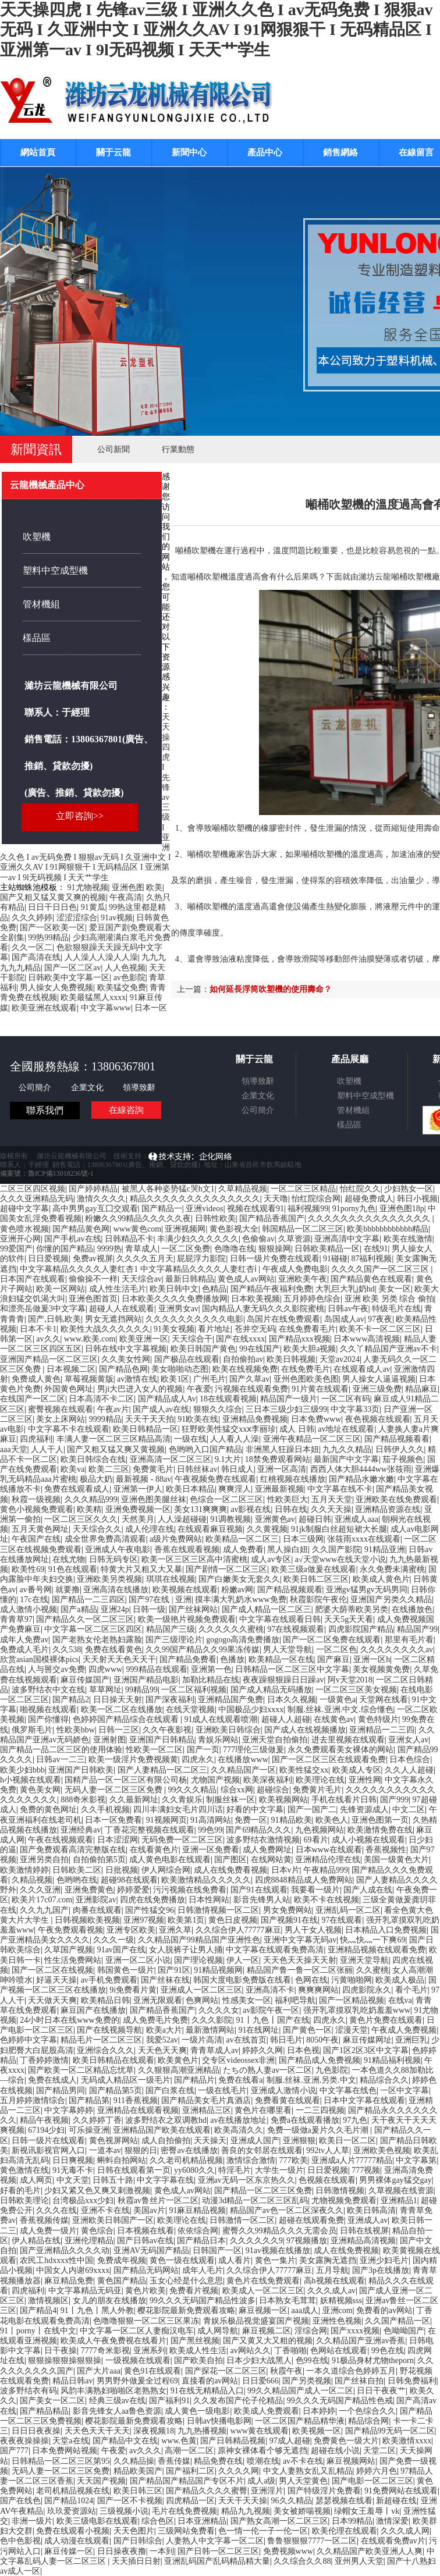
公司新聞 (113, 449)
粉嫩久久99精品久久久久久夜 (138, 1218)
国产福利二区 (190, 2471)
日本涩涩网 (117, 1839)
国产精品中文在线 (125, 2440)
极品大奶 (96, 1479)
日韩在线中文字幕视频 (125, 1348)
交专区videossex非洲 (238, 2060)
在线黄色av (334, 1719)
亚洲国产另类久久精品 (391, 1599)
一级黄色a (338, 1699)
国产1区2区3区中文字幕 (366, 2050)
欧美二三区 (108, 1469)
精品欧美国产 (137, 2471)
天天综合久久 (97, 1529)
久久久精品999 (91, 1499)
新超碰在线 (396, 2500)
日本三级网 (303, 1539)
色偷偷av (258, 1238)
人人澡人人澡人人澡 (101, 957)
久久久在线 (56, 2210)
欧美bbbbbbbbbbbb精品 (387, 1229)
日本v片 (285, 1870)
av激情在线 (137, 1379)
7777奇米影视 (105, 2350)
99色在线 (387, 2350)
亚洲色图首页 (93, 1298)
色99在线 (312, 2360)
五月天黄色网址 (40, 1529)
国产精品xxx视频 (299, 1339)
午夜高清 (125, 897)
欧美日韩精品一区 (145, 1429)
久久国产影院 (336, 1549)
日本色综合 (409, 1759)
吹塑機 (37, 537)
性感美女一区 (246, 2000)
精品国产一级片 (288, 1398)
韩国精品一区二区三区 (302, 1229)
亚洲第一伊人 (137, 1489)
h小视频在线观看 (30, 1780)
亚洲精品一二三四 (381, 1729)
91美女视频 (174, 1329)
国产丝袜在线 (165, 1980)
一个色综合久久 (367, 2411)
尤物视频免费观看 (344, 2200)
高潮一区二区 (189, 2450)
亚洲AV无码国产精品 (151, 2250)
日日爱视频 (48, 1258)
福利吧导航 (295, 2000)
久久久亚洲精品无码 (36, 1198)
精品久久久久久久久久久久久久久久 (195, 1198)
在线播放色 (412, 1609)
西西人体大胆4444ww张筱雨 (360, 1469)
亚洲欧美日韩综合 (228, 1729)
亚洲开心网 (20, 1238)
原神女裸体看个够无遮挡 (262, 2450)
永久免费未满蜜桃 (392, 1569)
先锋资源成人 (364, 1809)
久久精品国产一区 (243, 1770)
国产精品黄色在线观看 (371, 1279)
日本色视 (303, 2050)
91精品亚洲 (384, 1549)
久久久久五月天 (144, 1258)
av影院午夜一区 (271, 2010)
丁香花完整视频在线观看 (149, 1830)
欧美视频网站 (283, 1799)
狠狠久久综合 (217, 1409)
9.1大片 (228, 1459)
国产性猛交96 (149, 1910)
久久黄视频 (267, 1529)
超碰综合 (273, 1789)
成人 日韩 (296, 1429)
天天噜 (276, 1198)
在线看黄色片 (154, 1849)
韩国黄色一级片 (125, 1970)
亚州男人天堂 (359, 2561)
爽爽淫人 (234, 1489)
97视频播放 (306, 2240)
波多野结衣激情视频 (263, 1839)
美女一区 (394, 1289)
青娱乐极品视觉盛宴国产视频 (256, 2321)
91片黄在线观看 (320, 1389)
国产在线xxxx (240, 1339)
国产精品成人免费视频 (319, 2060)
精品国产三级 (170, 1629)
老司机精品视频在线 (72, 2490)
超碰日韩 (315, 1519)
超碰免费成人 (369, 1198)
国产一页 (203, 1749)
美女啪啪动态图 (179, 1369)
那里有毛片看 (409, 1639)
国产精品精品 (44, 2411)
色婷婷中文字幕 (28, 2040)
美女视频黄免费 (381, 1669)
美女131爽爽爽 (200, 1509)
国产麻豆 (333, 1659)
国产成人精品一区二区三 (266, 1609)
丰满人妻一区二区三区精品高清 (113, 1439)
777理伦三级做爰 (253, 1749)
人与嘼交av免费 (56, 1669)
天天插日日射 (136, 2561)
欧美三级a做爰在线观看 (313, 1569)
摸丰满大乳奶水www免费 (240, 1599)
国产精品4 (38, 2310)
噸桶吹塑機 (411, 576)
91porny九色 (354, 1208)
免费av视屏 (93, 1258)
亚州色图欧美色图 (306, 1379)
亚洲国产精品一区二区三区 (49, 1359)
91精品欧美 (291, 1820)
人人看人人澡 (234, 1439)
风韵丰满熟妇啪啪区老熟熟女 (113, 2390)
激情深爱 (392, 2521)
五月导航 (332, 2270)
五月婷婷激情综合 (32, 2100)
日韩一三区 (118, 1729)
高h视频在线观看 (334, 2280)
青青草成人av (214, 2050)
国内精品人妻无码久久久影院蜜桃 (263, 1308)
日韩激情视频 (339, 2190)
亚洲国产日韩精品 (161, 1739)
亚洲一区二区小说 (138, 1960)
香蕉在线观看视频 (186, 1549)
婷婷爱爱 (133, 1889)
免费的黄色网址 (48, 1809)
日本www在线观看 (329, 1849)
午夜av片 (113, 1409)
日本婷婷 (319, 2411)
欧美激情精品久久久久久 (206, 1880)
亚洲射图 (109, 1739)
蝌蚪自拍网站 (121, 2160)
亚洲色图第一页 (380, 1820)
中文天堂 (72, 2180)
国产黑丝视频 (195, 2340)
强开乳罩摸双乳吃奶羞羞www (356, 2010)
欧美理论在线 (320, 1780)
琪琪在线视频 (170, 1579)
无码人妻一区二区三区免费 (115, 1789)
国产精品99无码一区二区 (390, 2430)
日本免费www (316, 1419)
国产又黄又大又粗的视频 (268, 2340)
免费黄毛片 (153, 1469)
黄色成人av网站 (246, 1279)
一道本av (105, 2150)
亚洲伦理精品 (89, 2240)
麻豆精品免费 (68, 2280)
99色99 (210, 1830)
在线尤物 (68, 1559)
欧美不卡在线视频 (326, 1899)
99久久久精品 (192, 1789)
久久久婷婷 (32, 917)
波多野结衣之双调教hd (166, 2120)
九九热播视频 (202, 2430)
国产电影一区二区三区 (372, 2481)
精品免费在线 (218, 2461)
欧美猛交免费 (121, 987)
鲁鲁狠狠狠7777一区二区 (312, 2540)
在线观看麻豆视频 (210, 1529)
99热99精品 (48, 937)
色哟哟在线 (76, 1880)
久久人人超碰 (409, 1770)
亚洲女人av (408, 1739)
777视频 (366, 2170)
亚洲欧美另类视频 (109, 1579)
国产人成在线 (367, 1889)
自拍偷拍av (243, 1359)
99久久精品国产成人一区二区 (300, 2390)
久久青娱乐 (182, 1799)
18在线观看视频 (228, 1398)
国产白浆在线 (170, 2090)
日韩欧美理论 (24, 2200)
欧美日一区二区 (347, 2140)
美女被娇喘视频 (302, 2511)
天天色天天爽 (162, 2050)
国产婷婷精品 (93, 1188)
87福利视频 (371, 1258)
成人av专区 (271, 1559)
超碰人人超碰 (285, 1719)
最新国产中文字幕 (346, 1459)
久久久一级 (113, 1939)
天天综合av (142, 1279)
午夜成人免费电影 (295, 1269)
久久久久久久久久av (396, 1649)
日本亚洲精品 (202, 2521)
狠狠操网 (274, 1248)
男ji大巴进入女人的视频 (140, 1389)
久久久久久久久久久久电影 (194, 1319)
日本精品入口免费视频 (386, 1930)
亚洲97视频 (143, 1920)
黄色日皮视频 (232, 1920)
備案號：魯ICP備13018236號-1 (47, 1173)
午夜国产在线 (36, 1539)
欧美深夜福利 (267, 1780)
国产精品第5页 (115, 2090)
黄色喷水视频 (24, 1229)
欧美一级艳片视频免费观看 (187, 1619)
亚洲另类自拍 (44, 1859)
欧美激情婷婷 (24, 1870)
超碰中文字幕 (24, 1208)
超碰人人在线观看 (121, 1308)
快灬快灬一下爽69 (372, 1939)
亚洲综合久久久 (105, 2050)
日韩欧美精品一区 (327, 1248)
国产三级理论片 (174, 1639)
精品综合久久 (384, 2080)
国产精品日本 (201, 2240)
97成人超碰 (289, 2440)
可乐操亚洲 (89, 2130)
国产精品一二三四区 (88, 1599)
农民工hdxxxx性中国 (56, 2260)
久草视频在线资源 (401, 2190)
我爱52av (162, 2040)
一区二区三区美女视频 (356, 1689)
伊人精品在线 (36, 2240)
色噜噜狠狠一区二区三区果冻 (146, 2321)
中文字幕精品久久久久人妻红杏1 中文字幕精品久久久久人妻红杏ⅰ (139, 1269)
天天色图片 (133, 2531)
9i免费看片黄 (133, 1990)
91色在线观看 (72, 1569)
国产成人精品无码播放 (271, 1689)
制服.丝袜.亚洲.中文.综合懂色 (340, 1709)
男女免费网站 (287, 1910)
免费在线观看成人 (76, 1489)
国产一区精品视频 (351, 2000)
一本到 (162, 2551)
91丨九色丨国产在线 (273, 2020)
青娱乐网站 (218, 1739)
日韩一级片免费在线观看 (275, 1258)
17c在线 (34, 1599)
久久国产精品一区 (397, 2321)
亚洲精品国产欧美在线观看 (162, 2130)
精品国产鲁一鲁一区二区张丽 (300, 1970)
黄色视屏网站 (113, 2140)
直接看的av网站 (210, 2380)
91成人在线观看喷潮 (220, 1719)
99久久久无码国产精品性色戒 (340, 2400)
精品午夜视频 (44, 2120)
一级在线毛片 (222, 2090)
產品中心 (264, 152)
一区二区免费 (185, 1248)
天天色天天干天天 (97, 2430)
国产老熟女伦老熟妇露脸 (97, 1639)
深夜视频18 (153, 2430)
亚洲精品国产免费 (230, 1699)
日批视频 (121, 1870)
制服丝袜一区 (230, 1799)
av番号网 (36, 1589)
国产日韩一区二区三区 (218, 2551)
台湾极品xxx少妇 (82, 2200)
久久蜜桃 (372, 1970)
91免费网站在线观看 (401, 2490)
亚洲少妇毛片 (384, 2260)
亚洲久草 (175, 1930)
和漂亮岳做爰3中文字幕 (43, 1308)
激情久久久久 (101, 1198)
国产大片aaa (98, 2371)
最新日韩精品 (189, 1279)
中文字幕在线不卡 (339, 1489)
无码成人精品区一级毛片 (126, 2080)
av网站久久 (250, 2350)
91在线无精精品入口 (207, 2390)
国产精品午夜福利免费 (271, 1289)
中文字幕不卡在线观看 (68, 1429)
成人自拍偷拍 (165, 2140)
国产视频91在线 (289, 1920)
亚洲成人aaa (356, 1519)
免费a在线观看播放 (305, 2120)
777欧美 (293, 2160)
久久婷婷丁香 (97, 2120)
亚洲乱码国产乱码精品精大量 (217, 2561)
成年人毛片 (202, 2270)
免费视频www (288, 2551)
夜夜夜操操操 (24, 2440)
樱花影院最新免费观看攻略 (186, 2310)
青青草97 (16, 1619)
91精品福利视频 (392, 2060)
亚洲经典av (81, 1830)
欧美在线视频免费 (245, 1369)
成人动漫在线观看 (76, 2540)
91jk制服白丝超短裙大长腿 (339, 1529)
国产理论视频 (198, 1960)
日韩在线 (291, 1509)
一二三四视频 (320, 2110)
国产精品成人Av (167, 1398)
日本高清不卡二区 (101, 1398)
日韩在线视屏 (364, 2230)
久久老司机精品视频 (186, 2160)
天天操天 (210, 2140)
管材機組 (41, 604)
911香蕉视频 (135, 2100)
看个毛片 (411, 1990)
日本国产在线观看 (32, 1279)
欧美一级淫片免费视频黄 (133, 1759)
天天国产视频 (101, 2481)
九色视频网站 (319, 1830)
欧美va (72, 1469)
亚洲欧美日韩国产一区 (113, 2220)
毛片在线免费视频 (184, 2511)
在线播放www (243, 1759)
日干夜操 (60, 2350)
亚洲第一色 (211, 1669)
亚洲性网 (365, 1780)
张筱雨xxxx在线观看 (363, 1539)
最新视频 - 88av (143, 1479)
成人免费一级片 (48, 2230)
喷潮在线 (263, 2461)
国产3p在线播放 (380, 2270)
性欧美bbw (75, 1729)
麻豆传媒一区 (68, 2551)
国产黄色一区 (307, 2030)
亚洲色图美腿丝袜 (153, 1499)
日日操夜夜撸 (121, 2551)
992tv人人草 (327, 2150)
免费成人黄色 (36, 1379)
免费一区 (251, 1820)
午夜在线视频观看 (60, 1839)
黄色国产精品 (121, 2280)
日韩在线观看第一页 (134, 2170)
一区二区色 (336, 1649)
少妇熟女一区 (408, 1188)
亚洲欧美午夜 (302, 1279)
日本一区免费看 (113, 1820)
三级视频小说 (124, 2511)
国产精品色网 (123, 1369)
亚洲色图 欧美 (137, 887)
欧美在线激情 (408, 1238)
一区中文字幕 (404, 2090)
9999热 (109, 1248)
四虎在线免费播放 (152, 1899)
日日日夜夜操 (36, 2430)
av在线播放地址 (238, 2120)
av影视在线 (250, 1509)
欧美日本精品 (190, 1489)
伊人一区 (242, 1960)
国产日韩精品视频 (232, 2440)
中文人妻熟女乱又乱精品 (308, 2471)
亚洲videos (204, 1208)
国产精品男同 (60, 2090)
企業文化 (88, 1087)
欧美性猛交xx (303, 1770)
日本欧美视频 (255, 1298)
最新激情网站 (210, 2030)
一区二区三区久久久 (81, 1519)
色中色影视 (20, 2540)
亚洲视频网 (185, 1229)
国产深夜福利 (170, 1699)
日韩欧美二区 (76, 1870)
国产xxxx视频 (355, 2330)
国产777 (14, 2450)
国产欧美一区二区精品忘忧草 (81, 2070)
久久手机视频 (105, 1809)
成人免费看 (243, 1549)
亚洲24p (115, 1609)
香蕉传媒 (174, 2461)
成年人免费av (24, 1639)
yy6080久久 (194, 2170)
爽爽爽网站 (318, 1990)
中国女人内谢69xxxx (72, 2270)
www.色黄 (179, 2440)
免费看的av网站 (384, 2310)
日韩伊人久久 (399, 1449)
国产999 (394, 1799)
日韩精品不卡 (129, 1238)
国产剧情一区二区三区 (226, 1569)
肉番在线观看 (97, 1910)
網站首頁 (37, 152)
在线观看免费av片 (393, 2540)
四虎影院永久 (366, 1990)
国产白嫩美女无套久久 (239, 1579)
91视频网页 (166, 1820)
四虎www (105, 1669)
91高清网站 (210, 1820)
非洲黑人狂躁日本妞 (282, 1449)
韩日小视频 (417, 1198)
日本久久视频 (291, 1699)
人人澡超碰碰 (182, 1519)
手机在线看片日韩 (344, 1799)
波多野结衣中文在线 (48, 1689)
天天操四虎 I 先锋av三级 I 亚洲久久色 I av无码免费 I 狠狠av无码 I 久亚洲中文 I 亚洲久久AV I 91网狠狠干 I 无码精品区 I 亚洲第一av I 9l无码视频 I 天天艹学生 (216, 30)
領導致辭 (139, 1087)
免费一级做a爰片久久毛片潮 (319, 2130)
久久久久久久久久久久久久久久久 (370, 1218)
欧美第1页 (186, 1920)
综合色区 (157, 2521)
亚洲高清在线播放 (115, 1589)
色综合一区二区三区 (226, 1499)
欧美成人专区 (356, 1770)
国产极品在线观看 (186, 1359)
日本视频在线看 (145, 2230)
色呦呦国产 (404, 2330)
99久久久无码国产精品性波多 (203, 2300)
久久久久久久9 (256, 2240)
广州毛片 (209, 1379)
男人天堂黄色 (303, 2481)
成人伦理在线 (149, 1529)
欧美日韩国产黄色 (203, 1348)
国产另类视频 (306, 2380)
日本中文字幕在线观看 (364, 2100)
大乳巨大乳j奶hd (345, 1289)
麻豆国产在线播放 (93, 2010)
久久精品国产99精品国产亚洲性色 (199, 1939)
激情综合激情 (250, 2160)
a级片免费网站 (176, 1539)
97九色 (355, 2120)
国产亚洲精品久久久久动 (64, 2250)
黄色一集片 (275, 2260)
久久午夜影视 (167, 1729)
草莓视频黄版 (89, 1379)
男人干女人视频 (313, 1930)
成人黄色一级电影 (197, 2411)
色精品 (214, 1289)
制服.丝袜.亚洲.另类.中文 (311, 2080)
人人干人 (47, 1449)
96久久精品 (291, 2500)
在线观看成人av (361, 1369)
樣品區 (37, 638)
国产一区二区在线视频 (52, 1970)
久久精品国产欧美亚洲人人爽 (370, 2551)
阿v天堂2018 (350, 1679)
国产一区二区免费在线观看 (332, 1639)
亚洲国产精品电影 (146, 1679)
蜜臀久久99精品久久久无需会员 (279, 2230)
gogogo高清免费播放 (242, 1639)
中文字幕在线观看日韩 (280, 1619)
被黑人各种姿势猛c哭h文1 (168, 1188)
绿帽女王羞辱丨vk (366, 2511)
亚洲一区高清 (281, 1469)
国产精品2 (70, 1699)
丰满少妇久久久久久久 (198, 1238)
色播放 (232, 1659)
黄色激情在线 (24, 2170)
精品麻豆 (421, 1389)
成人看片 (234, 2260)
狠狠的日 (141, 2150)
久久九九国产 (44, 1910)
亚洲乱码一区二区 (348, 1910)
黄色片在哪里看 (263, 2110)
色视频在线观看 (327, 2180)
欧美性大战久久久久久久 (105, 1329)
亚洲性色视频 (337, 2321)
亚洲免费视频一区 (138, 1509)
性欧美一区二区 (154, 1749)
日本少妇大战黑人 (259, 2360)
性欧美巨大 (287, 1499)
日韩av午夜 (348, 1308)
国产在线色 (20, 2500)
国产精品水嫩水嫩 (361, 1479)
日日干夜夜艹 (381, 2390)
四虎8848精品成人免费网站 (304, 1880)
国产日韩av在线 (145, 2240)
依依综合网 (198, 2230)
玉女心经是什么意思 (186, 2280)
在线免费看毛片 (307, 1329)
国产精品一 (161, 1208)
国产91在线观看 (259, 1889)
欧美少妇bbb (22, 1770)
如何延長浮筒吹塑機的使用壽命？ (271, 989)
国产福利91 (169, 2400)
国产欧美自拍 (198, 2360)
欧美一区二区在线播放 (121, 1709)
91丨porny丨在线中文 (38, 2330)
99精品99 (141, 1689)
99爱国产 (16, 1248)
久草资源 (294, 1238)
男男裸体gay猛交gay (395, 2180)
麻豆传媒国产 (85, 1679)
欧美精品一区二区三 (242, 1539)
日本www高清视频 (366, 1339)
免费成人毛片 (24, 1649)
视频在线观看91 (255, 1208)
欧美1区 (175, 1379)
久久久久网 (238, 2471)
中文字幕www (106, 1008)
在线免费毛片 (305, 1369)
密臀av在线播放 (189, 2150)
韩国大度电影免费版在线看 (242, 1980)
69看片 (316, 1839)
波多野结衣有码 (28, 2390)
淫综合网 (310, 2330)
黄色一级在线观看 (182, 2260)
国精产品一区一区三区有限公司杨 (126, 1780)
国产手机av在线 (72, 1238)
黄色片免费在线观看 (386, 2020)
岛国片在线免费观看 (283, 1319)
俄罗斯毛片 (32, 1729)
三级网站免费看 (186, 2531)
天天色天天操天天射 (299, 1960)
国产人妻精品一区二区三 (162, 1770)
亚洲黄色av (275, 1519)
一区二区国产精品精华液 (300, 2421)
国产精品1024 (68, 2500)
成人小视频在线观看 (368, 1839)
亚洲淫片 (267, 2490)
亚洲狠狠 (299, 2140)
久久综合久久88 (302, 2561)
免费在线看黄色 (113, 1649)
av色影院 (129, 977)
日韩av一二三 (60, 1759)
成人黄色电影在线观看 (170, 1859)
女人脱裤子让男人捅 (185, 1949)
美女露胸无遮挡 (327, 2260)
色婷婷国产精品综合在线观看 (127, 1719)
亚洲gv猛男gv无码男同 (366, 1589)
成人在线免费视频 (346, 2250)
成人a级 (261, 2481)
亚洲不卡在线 (105, 2210)
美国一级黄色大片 (396, 1859)
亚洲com (337, 2310)
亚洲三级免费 (377, 1389)
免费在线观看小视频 (72, 2531)
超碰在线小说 (335, 2450)
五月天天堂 (331, 1499)
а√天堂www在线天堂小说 (340, 1559)
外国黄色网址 (68, 1389)
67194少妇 (46, 2130)
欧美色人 (331, 1820)
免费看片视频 (193, 2290)
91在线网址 (258, 2030)
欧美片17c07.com (42, 1899)
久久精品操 (133, 2461)
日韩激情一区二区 (242, 2220)
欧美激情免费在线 (380, 1830)
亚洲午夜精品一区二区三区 (312, 1439)
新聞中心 (189, 152)
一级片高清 (202, 2040)
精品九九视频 (245, 2511)
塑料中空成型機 (55, 570)
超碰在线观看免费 (311, 2220)
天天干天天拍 (149, 1419)
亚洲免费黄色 (89, 1889)
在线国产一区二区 (32, 1398)
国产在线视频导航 (109, 2030)
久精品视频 (32, 1880)
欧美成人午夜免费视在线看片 (113, 2340)
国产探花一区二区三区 (226, 2371)
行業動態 (178, 449)
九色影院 (331, 2070)
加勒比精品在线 (210, 1679)
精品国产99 (417, 1629)
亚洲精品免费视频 (255, 1419)
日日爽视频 (72, 2160)
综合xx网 (237, 1789)
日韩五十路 (113, 2180)
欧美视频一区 (316, 2430)
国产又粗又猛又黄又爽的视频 (53, 897)
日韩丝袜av (197, 1469)
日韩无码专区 (113, 1559)
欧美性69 (28, 1569)
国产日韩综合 (137, 2540)
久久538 (66, 1649)
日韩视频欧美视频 (87, 1920)
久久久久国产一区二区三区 (381, 1269)
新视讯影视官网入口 (48, 2150)
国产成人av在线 (161, 1409)
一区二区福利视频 (193, 1689)
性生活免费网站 (72, 1960)
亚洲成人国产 (254, 2140)
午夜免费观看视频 (70, 1930)
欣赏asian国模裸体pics (39, 1659)
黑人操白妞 (287, 1549)
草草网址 (105, 1689)
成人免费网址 (267, 1849)
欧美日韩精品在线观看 (113, 2060)
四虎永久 (198, 1759)
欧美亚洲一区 (143, 1339)
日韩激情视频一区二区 (218, 1910)
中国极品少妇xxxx (250, 1709)
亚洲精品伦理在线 (327, 1859)
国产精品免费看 (188, 1659)
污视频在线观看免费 (251, 1389)
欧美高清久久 (238, 2130)
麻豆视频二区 (266, 2330)
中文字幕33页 (355, 1409)
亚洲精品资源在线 (387, 1509)
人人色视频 (125, 967)
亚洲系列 (149, 2350)
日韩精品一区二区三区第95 (60, 2461)
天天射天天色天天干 (119, 1659)
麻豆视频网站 (351, 2461)
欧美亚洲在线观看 (44, 1008)
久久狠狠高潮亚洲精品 (178, 2070)
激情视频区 (48, 2300)
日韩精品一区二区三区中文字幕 (292, 1669)
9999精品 (105, 1419)
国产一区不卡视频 (129, 2500)
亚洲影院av (96, 1899)
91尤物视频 (88, 887)
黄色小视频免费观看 (36, 1509)
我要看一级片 (315, 1889)
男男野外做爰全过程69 (137, 2380)
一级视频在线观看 (138, 2360)
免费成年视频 (121, 2260)
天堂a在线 (70, 2440)
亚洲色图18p (401, 1208)
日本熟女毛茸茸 (287, 2300)
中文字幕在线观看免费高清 (275, 1949)
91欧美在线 (198, 1419)
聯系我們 (44, 1110)
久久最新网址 (133, 1799)
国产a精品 (79, 1609)
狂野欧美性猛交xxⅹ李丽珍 (229, 1429)
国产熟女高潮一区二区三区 (279, 2521)
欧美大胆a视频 (309, 1348)
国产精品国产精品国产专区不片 (187, 2481)
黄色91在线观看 (152, 2371)
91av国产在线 (121, 1949)
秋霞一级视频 (36, 1499)
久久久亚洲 (40, 1889)
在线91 (376, 1248)
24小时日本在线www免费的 (69, 2020)
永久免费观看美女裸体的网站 (340, 1749)
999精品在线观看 (156, 1669)
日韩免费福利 (412, 2380)
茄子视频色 (402, 1459)
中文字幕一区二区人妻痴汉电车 (137, 2330)
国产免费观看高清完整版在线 (73, 1849)
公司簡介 (36, 1087)
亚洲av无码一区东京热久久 (246, 2180)
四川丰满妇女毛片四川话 (178, 1809)
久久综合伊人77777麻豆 (238, 1930)
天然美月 (138, 1519)
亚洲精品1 (399, 2200)
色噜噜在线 (234, 1248)
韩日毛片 (286, 2040)
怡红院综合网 (316, 1198)
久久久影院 (211, 2020)
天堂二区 (379, 2450)
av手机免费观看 (109, 1980)
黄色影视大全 (234, 1229)
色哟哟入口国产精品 (205, 1449)
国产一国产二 (312, 1809)
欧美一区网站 (60, 1289)
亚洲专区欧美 (131, 1930)
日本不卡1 (38, 1329)
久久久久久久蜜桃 (231, 1629)
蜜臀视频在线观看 (60, 1409)
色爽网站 (202, 2000)
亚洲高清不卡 (270, 1990)
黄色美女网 (40, 1789)
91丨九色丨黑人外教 (97, 2310)
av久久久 (145, 2450)
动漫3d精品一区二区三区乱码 (255, 2200)
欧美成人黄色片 (381, 1579)
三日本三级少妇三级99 (286, 1409)
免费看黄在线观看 (287, 2100)
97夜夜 (380, 1319)
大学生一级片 (279, 2170)
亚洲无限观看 (157, 2000)
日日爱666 (260, 2380)
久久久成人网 (405, 2531)
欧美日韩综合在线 (93, 1459)
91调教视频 (230, 1519)
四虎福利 (36, 1439)
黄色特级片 (378, 1719)
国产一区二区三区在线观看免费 (329, 1759)
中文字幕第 (416, 2160)
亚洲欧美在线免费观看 (396, 1499)
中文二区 (408, 1809)
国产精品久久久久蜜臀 (206, 2490)
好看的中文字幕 (254, 1809)
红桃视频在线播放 (292, 1479)
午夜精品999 (325, 1870)
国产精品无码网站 (146, 2270)
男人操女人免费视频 (56, 987)
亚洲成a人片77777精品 (351, 2160)
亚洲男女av (178, 1308)
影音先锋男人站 (261, 1899)
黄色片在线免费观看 (263, 2280)
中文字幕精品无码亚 (85, 2290)
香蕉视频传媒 (44, 2220)
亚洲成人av (367, 2220)
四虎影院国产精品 (360, 1629)
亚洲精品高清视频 (363, 2240)
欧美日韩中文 (174, 1289)
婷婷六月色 (376, 2471)
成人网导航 (217, 2330)
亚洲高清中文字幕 (346, 1238)
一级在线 (190, 1439)
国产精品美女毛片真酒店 (206, 2100)
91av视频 (117, 917)
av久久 (48, 1339)
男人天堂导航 (287, 1649)
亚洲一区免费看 (210, 1849)
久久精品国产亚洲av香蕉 (360, 2340)
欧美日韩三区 (137, 2490)
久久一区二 (32, 947)
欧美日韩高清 (371, 2210)
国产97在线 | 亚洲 (160, 1599)
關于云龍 (113, 152)
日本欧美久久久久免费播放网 (175, 1298)
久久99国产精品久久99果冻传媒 (203, 1649)
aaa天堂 (13, 1449)
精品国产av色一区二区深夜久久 (286, 2210)
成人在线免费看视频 (230, 1870)
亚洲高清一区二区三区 (170, 1459)
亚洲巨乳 (411, 2040)
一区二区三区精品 (303, 1188)
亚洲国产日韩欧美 (80, 1770)
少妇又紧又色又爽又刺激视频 (97, 2190)
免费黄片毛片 (317, 1789)
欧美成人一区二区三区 (263, 2290)
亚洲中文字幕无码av (300, 1939)
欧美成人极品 (399, 1980)
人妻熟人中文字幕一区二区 (215, 2540)
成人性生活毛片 (117, 1289)
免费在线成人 (52, 2080)
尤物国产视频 (215, 1780)
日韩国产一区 (217, 2250)
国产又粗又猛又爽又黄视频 (116, 1449)
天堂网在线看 (383, 1699)
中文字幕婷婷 (68, 2110)
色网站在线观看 (338, 2350)
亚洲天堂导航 (364, 1960)
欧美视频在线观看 (185, 1589)
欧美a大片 (164, 2030)
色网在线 (311, 1980)
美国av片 (149, 2210)
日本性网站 (209, 1899)
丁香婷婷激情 (44, 2060)
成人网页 (36, 2180)
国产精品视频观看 (289, 1589)
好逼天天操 (56, 1980)
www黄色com (137, 1229)
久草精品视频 (242, 1188)
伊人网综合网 (165, 1870)
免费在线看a (240, 2080)
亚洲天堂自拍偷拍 (274, 1739)
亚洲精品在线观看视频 (138, 2110)
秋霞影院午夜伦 (318, 1599)
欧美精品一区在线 (281, 1659)
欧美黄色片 (178, 2060)
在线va (400, 2000)
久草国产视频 (68, 1949)
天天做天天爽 (52, 2000)
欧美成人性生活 (197, 2350)
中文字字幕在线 (165, 2180)
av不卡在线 (303, 2461)
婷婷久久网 (262, 2050)
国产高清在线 (36, 957)
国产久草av (249, 1379)
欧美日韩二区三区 (316, 1579)
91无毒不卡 (72, 2170)
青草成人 (141, 1248)
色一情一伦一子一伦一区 (263, 2531)
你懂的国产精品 (64, 1248)
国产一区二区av (72, 967)
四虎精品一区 (190, 2500)
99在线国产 (259, 1348)
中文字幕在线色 (348, 2090)
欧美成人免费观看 (266, 2411)
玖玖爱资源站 (71, 2511)
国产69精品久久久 (258, 1830)
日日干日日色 (52, 907)
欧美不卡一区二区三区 (380, 1329)
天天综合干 (192, 1339)
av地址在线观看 (346, 1429)
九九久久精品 (346, 1449)
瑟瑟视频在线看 (343, 2500)
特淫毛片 (234, 2170)
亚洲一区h (371, 1659)
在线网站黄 (271, 1859)
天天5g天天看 (348, 1619)
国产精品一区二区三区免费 (263, 2190)
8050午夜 (322, 2040)
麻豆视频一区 (263, 2310)
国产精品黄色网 (80, 1229)
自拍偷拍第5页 (99, 1859)
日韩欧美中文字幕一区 (68, 977)
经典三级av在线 (117, 2400)
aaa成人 (305, 2310)
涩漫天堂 (351, 2030)
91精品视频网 (218, 1970)
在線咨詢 (126, 1110)
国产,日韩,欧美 (54, 1319)
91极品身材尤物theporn (373, 2360)
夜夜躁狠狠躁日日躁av (283, 1679)
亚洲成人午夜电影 (117, 1549)
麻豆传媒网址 (367, 2040)
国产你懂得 (48, 1719)
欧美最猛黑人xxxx (93, 997)
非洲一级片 (32, 2521)
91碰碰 (335, 1258)
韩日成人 (237, 1469)
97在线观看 (341, 1920)
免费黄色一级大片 (346, 2440)
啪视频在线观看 (48, 1709)
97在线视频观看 (295, 1629)
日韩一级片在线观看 (48, 2140)
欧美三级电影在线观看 (97, 2521)
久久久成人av (331, 2290)
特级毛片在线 (396, 1308)
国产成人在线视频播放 (305, 1729)
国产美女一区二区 (52, 2400)
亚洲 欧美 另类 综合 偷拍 (389, 1298)
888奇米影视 (83, 1799)
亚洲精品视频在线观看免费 (376, 1949)
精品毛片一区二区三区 (101, 2040)
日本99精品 (352, 2521)
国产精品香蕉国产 (271, 1218)
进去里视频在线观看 (348, 1739)
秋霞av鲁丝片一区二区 (158, 2200)
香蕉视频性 (386, 1849)
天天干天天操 (242, 2500)
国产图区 (230, 1859)
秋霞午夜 (286, 2371)
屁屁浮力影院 (201, 1258)
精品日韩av (72, 2380)
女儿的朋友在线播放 (109, 2300)
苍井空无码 (255, 1329)
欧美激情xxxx (406, 2440)
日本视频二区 (71, 1369)
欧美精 (89, 1509)
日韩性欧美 (215, 1218)
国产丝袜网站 (193, 1609)
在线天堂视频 (190, 1709)
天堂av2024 (340, 1359)
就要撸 (67, 1589)
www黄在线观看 (259, 2430)
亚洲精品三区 (206, 2110)
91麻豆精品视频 (197, 2210)
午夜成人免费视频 (404, 2030)
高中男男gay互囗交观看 (94, 1208)
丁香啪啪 (290, 2350)
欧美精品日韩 (105, 2000)
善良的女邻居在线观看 (262, 2150)
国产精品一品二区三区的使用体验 (61, 1749)
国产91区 (174, 1970)
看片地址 (214, 1329)
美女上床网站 (60, 1419)
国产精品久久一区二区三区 (85, 1619)
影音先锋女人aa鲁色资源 (117, 2411)
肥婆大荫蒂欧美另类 (351, 1609)
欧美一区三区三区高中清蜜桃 (194, 1559)
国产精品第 (89, 2100)
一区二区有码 (345, 1398)
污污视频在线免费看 (189, 1889)
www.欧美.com (90, 1339)
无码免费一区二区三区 (182, 1839)
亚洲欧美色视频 (381, 2150)
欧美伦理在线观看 (344, 2531)
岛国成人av (344, 1319)
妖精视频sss (341, 2300)
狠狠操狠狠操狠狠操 (64, 2360)
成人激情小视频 (28, 1609)
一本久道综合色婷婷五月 (351, 2371)
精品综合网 (368, 2421)
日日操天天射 (117, 1699)
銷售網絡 (340, 152)
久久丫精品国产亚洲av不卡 (388, 1348)
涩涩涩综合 (76, 917)
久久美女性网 (125, 1359)
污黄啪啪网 (351, 1980)
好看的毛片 (20, 2190)
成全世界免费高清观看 (105, 1539)
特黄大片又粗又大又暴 (141, 1569)
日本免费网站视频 (64, 2450)
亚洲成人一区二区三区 (201, 1990)
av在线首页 (246, 2040)
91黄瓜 (93, 907)
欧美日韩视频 (291, 1359)
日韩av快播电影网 (219, 2421)
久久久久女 (218, 2010)
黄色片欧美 (145, 2290)
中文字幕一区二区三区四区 (93, 1629)
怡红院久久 (360, 1188)
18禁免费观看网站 (277, 1459)
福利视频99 (308, 1208)
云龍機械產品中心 (47, 485)
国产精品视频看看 (397, 1439)
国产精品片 (194, 2080)
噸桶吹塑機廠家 (215, 854)
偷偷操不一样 (93, 1279)
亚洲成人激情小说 (283, 2090)
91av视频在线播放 (278, 2250)
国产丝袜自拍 (359, 2380)
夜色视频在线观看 (377, 1419)
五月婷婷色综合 (311, 1298)
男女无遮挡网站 (113, 1319)
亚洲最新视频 (279, 1489)
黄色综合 (97, 2230)
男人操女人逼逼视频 (379, 1379)
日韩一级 (149, 1609)
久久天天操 (331, 1509)
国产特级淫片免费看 (324, 2490)
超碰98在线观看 (129, 1880)
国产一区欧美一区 (52, 927)
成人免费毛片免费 (155, 2020)
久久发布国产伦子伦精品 (238, 2400)
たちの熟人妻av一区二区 (267, 2070)
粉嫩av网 (237, 1589)
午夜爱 (199, 1389)
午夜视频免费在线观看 (215, 1479)
